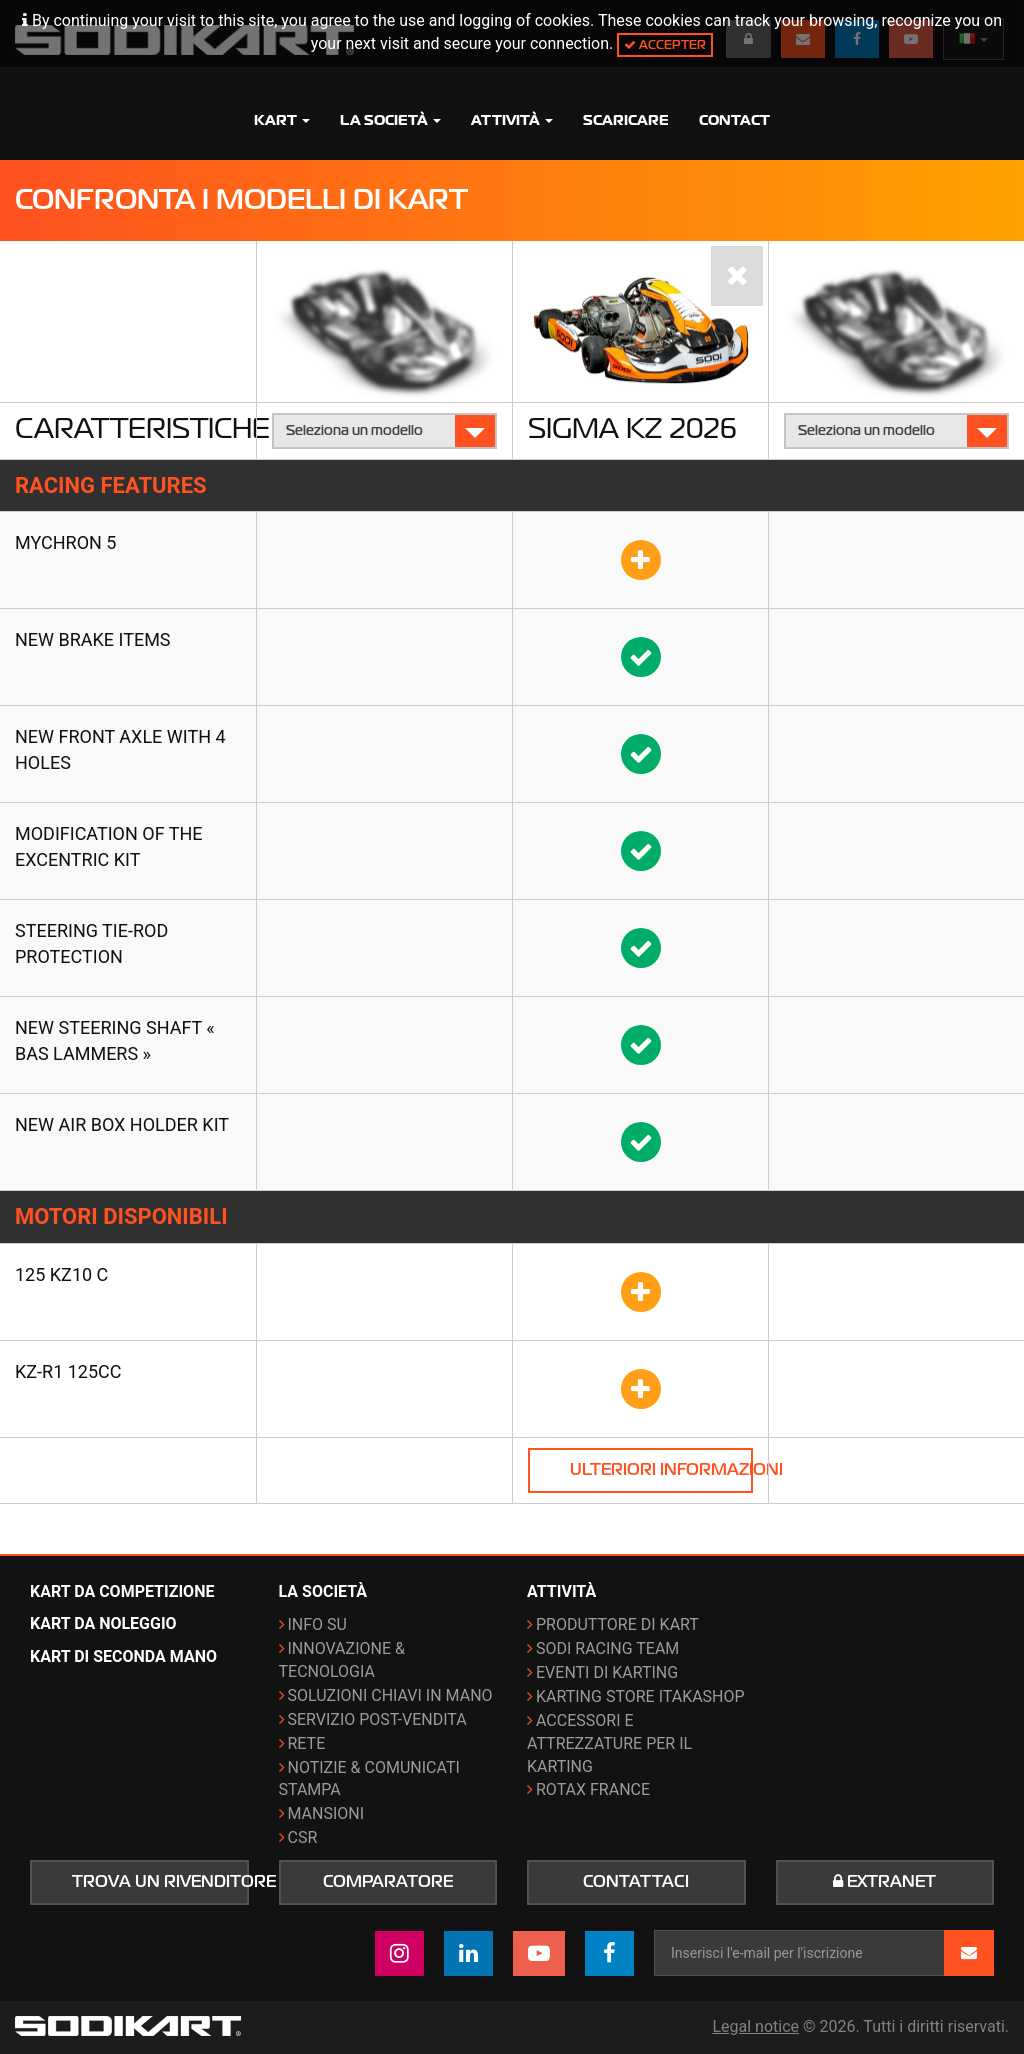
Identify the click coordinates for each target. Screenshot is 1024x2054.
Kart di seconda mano (123, 1656)
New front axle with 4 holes (120, 749)
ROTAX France (593, 1789)
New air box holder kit (122, 1124)
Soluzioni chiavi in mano (390, 1695)
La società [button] (390, 120)
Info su (317, 1624)
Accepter (665, 44)
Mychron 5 (65, 542)
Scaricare (626, 120)
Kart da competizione (122, 1591)
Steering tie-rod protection (91, 943)
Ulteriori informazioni (661, 1470)
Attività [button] (512, 120)
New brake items (93, 639)
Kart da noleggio (103, 1623)
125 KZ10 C (61, 1274)
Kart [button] (282, 120)
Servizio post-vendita (377, 1719)
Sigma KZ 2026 (632, 428)
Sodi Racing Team (607, 1648)
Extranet (884, 1882)
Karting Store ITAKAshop (640, 1696)
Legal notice (755, 2026)
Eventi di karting (607, 1672)
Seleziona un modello (385, 430)
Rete (307, 1743)
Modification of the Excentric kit (109, 846)
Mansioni (326, 1813)
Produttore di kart (617, 1624)
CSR (303, 1837)
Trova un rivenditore (160, 1882)
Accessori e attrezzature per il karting (609, 1743)
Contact (734, 120)
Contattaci (636, 1882)
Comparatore (388, 1882)
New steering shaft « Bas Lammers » (115, 1040)
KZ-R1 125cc (68, 1371)
